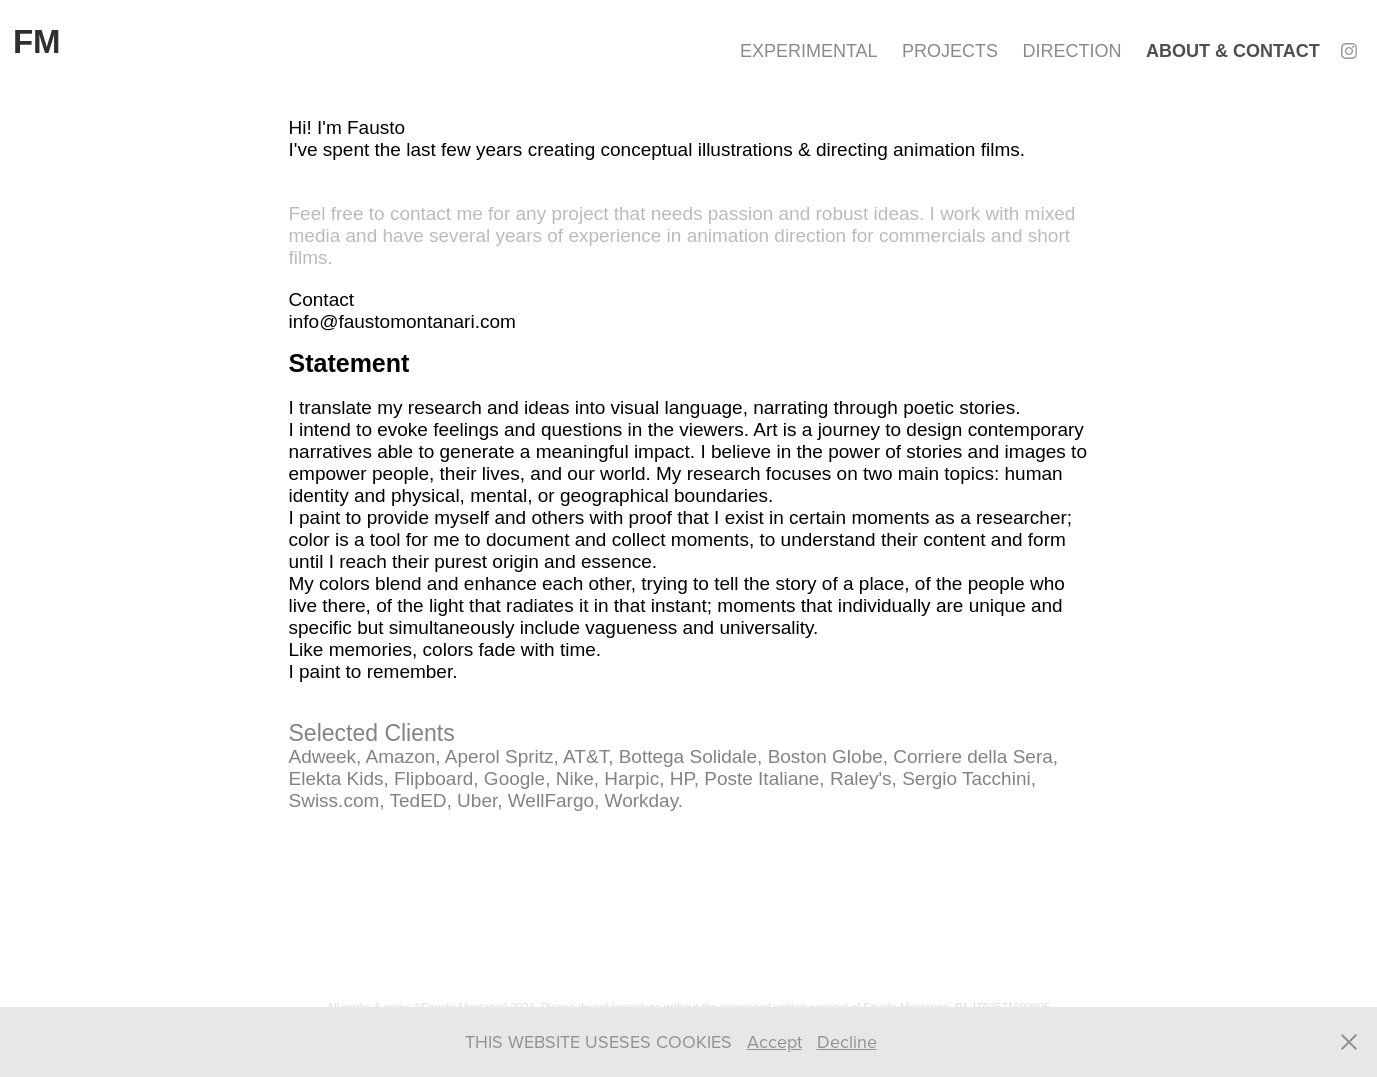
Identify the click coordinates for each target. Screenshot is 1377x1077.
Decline (847, 1041)
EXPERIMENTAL (809, 51)
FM (37, 41)
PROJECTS (950, 51)
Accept (774, 1041)
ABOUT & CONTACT (1233, 51)
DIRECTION (1072, 51)
